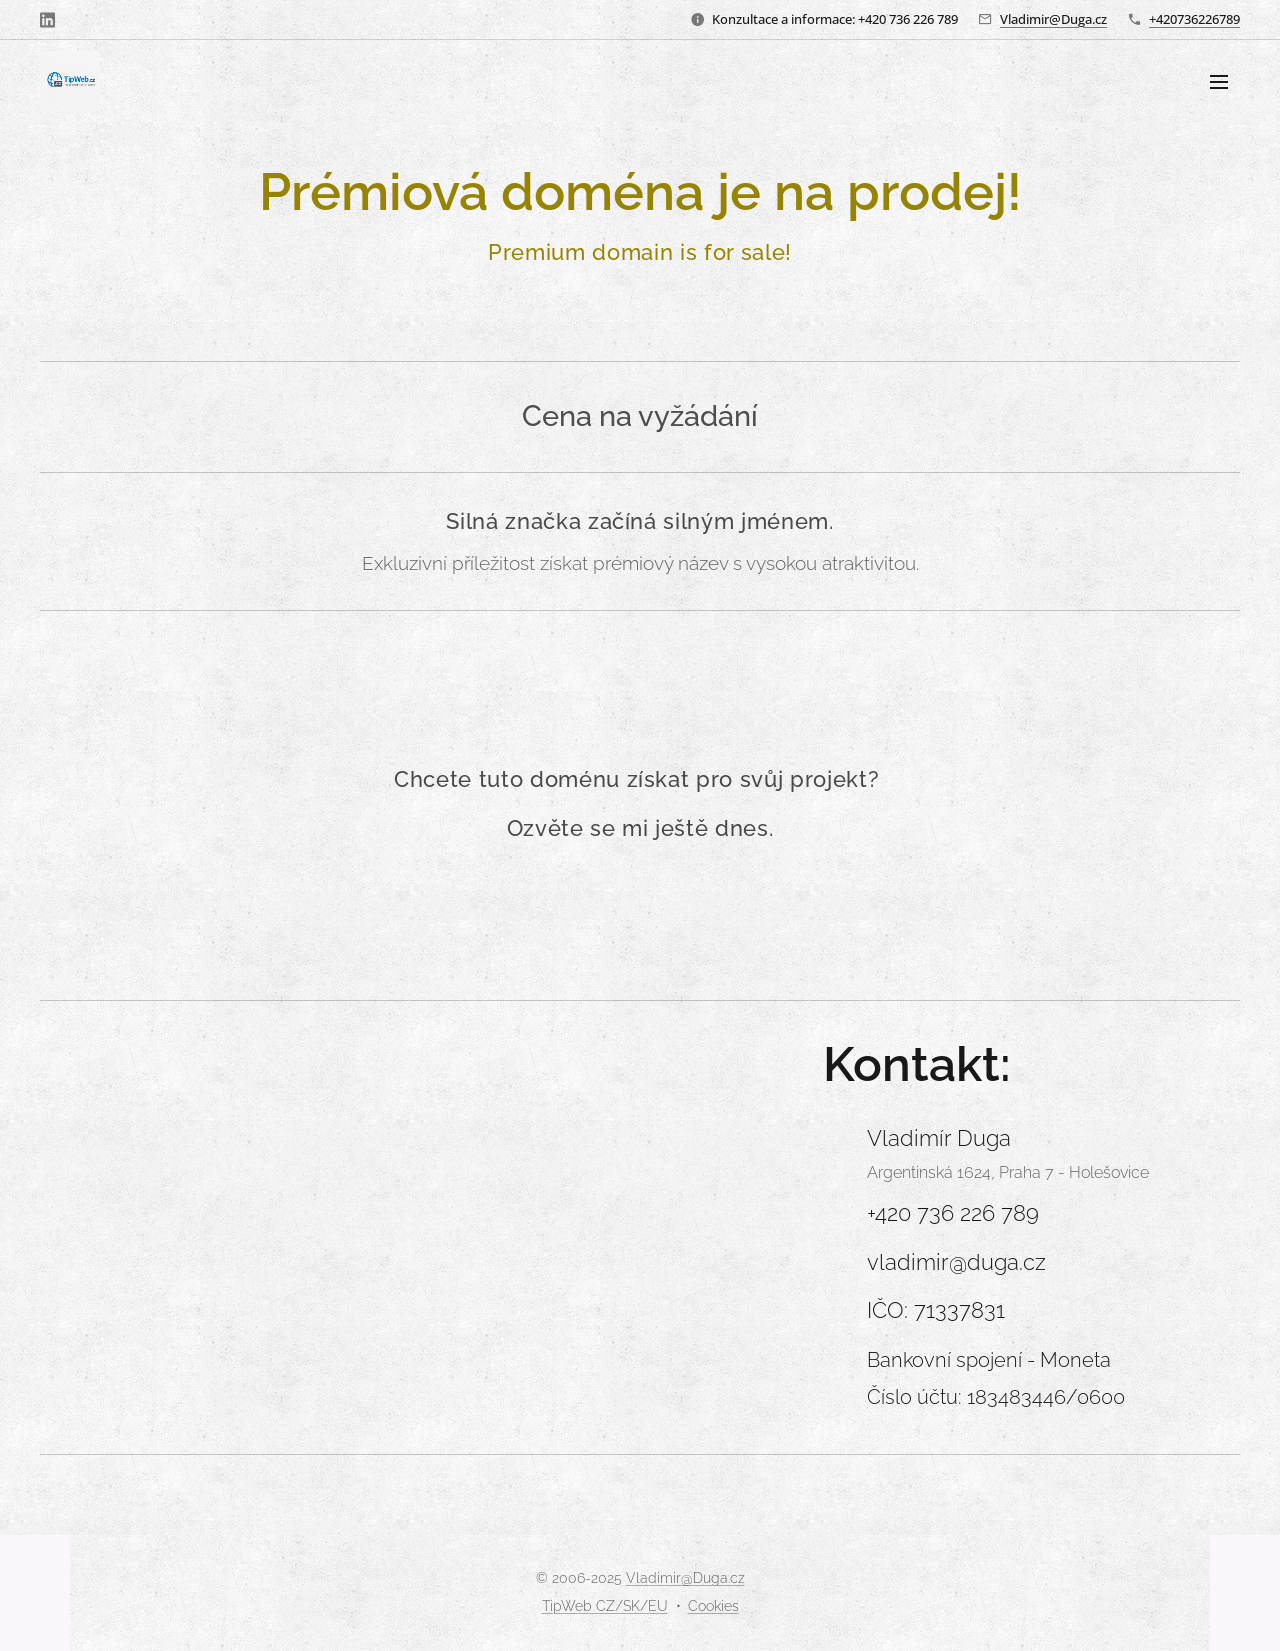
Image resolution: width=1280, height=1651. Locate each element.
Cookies (713, 1606)
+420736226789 (1194, 19)
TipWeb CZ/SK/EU (605, 1606)
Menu (1219, 82)
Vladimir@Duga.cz (1053, 19)
